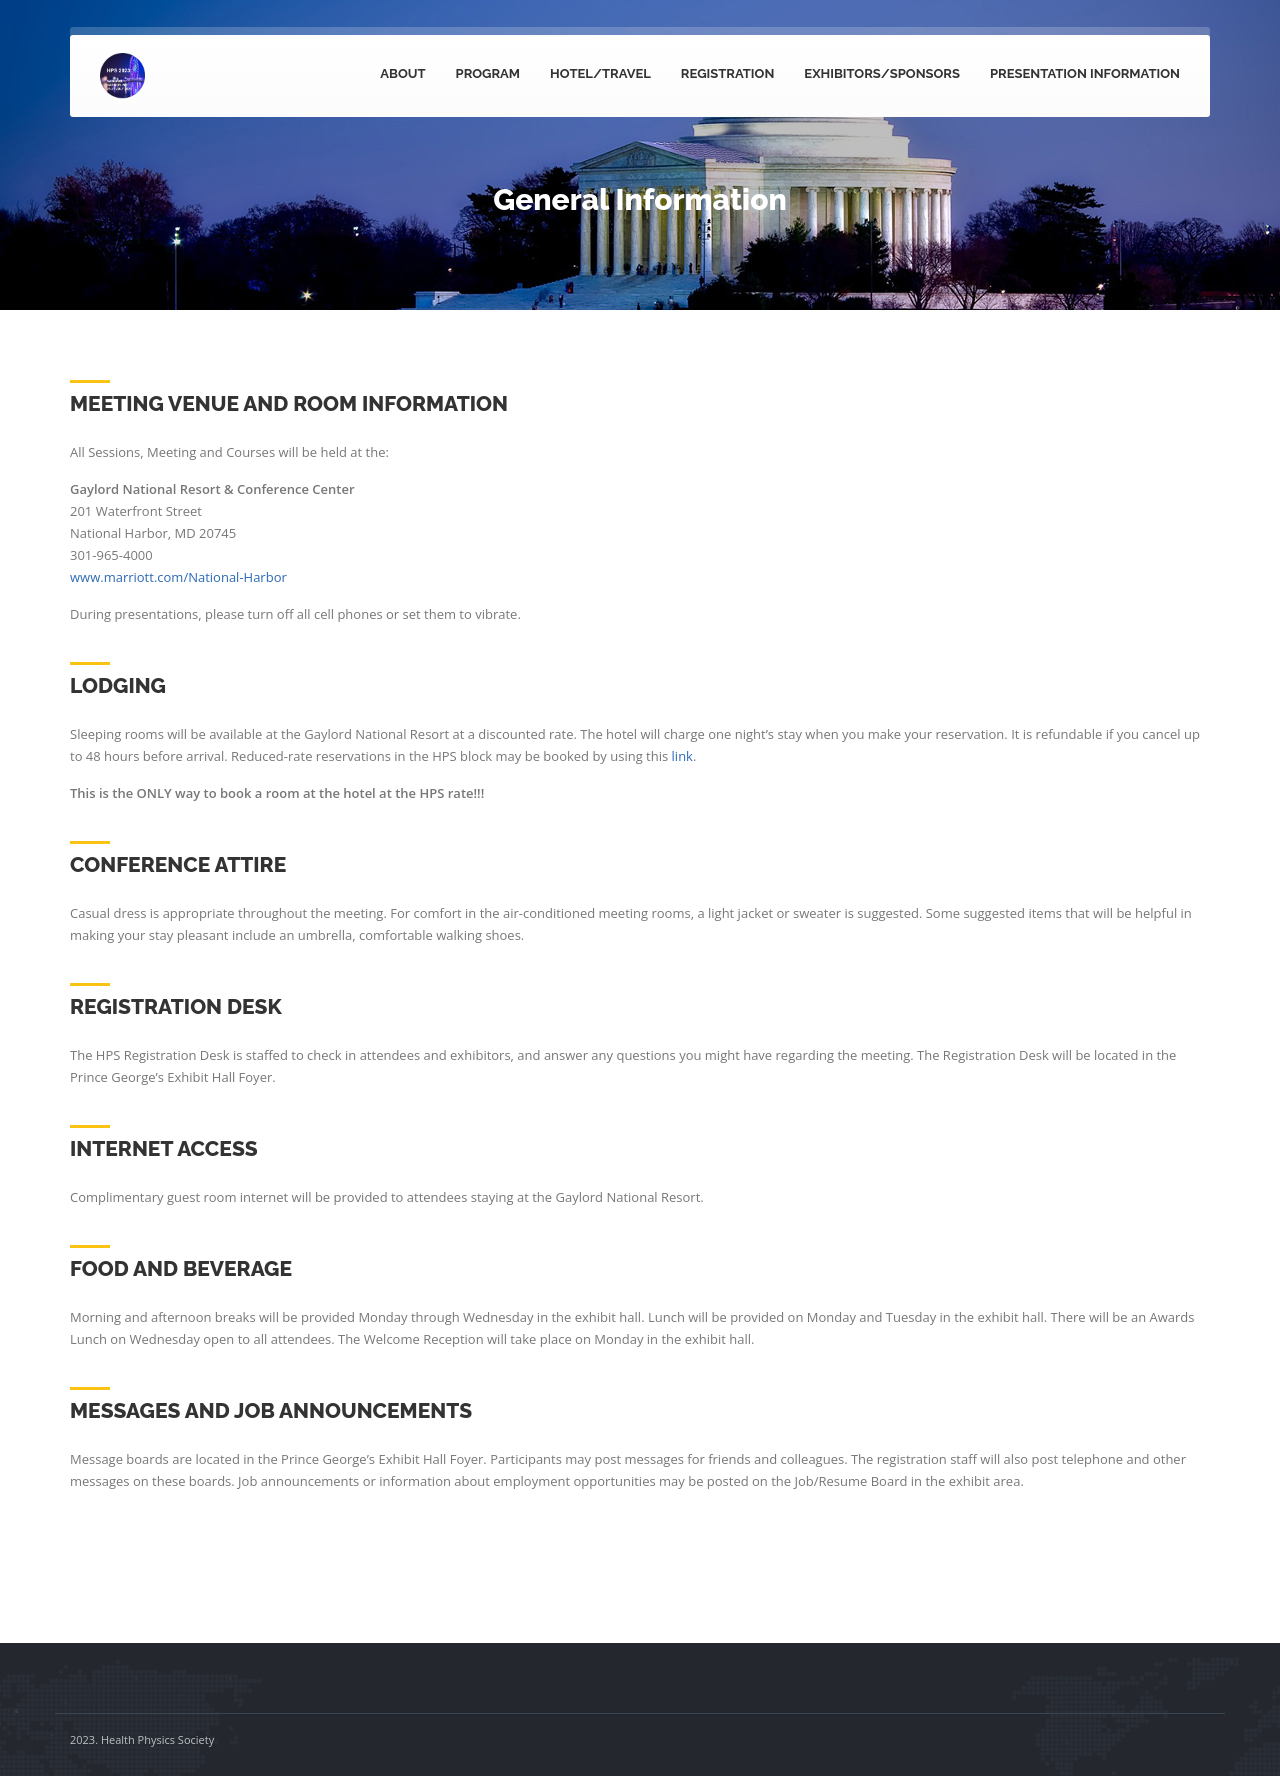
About (402, 73)
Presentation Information (1085, 73)
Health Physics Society (157, 1739)
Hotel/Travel (600, 73)
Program (488, 73)
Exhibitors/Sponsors (882, 73)
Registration (728, 73)
